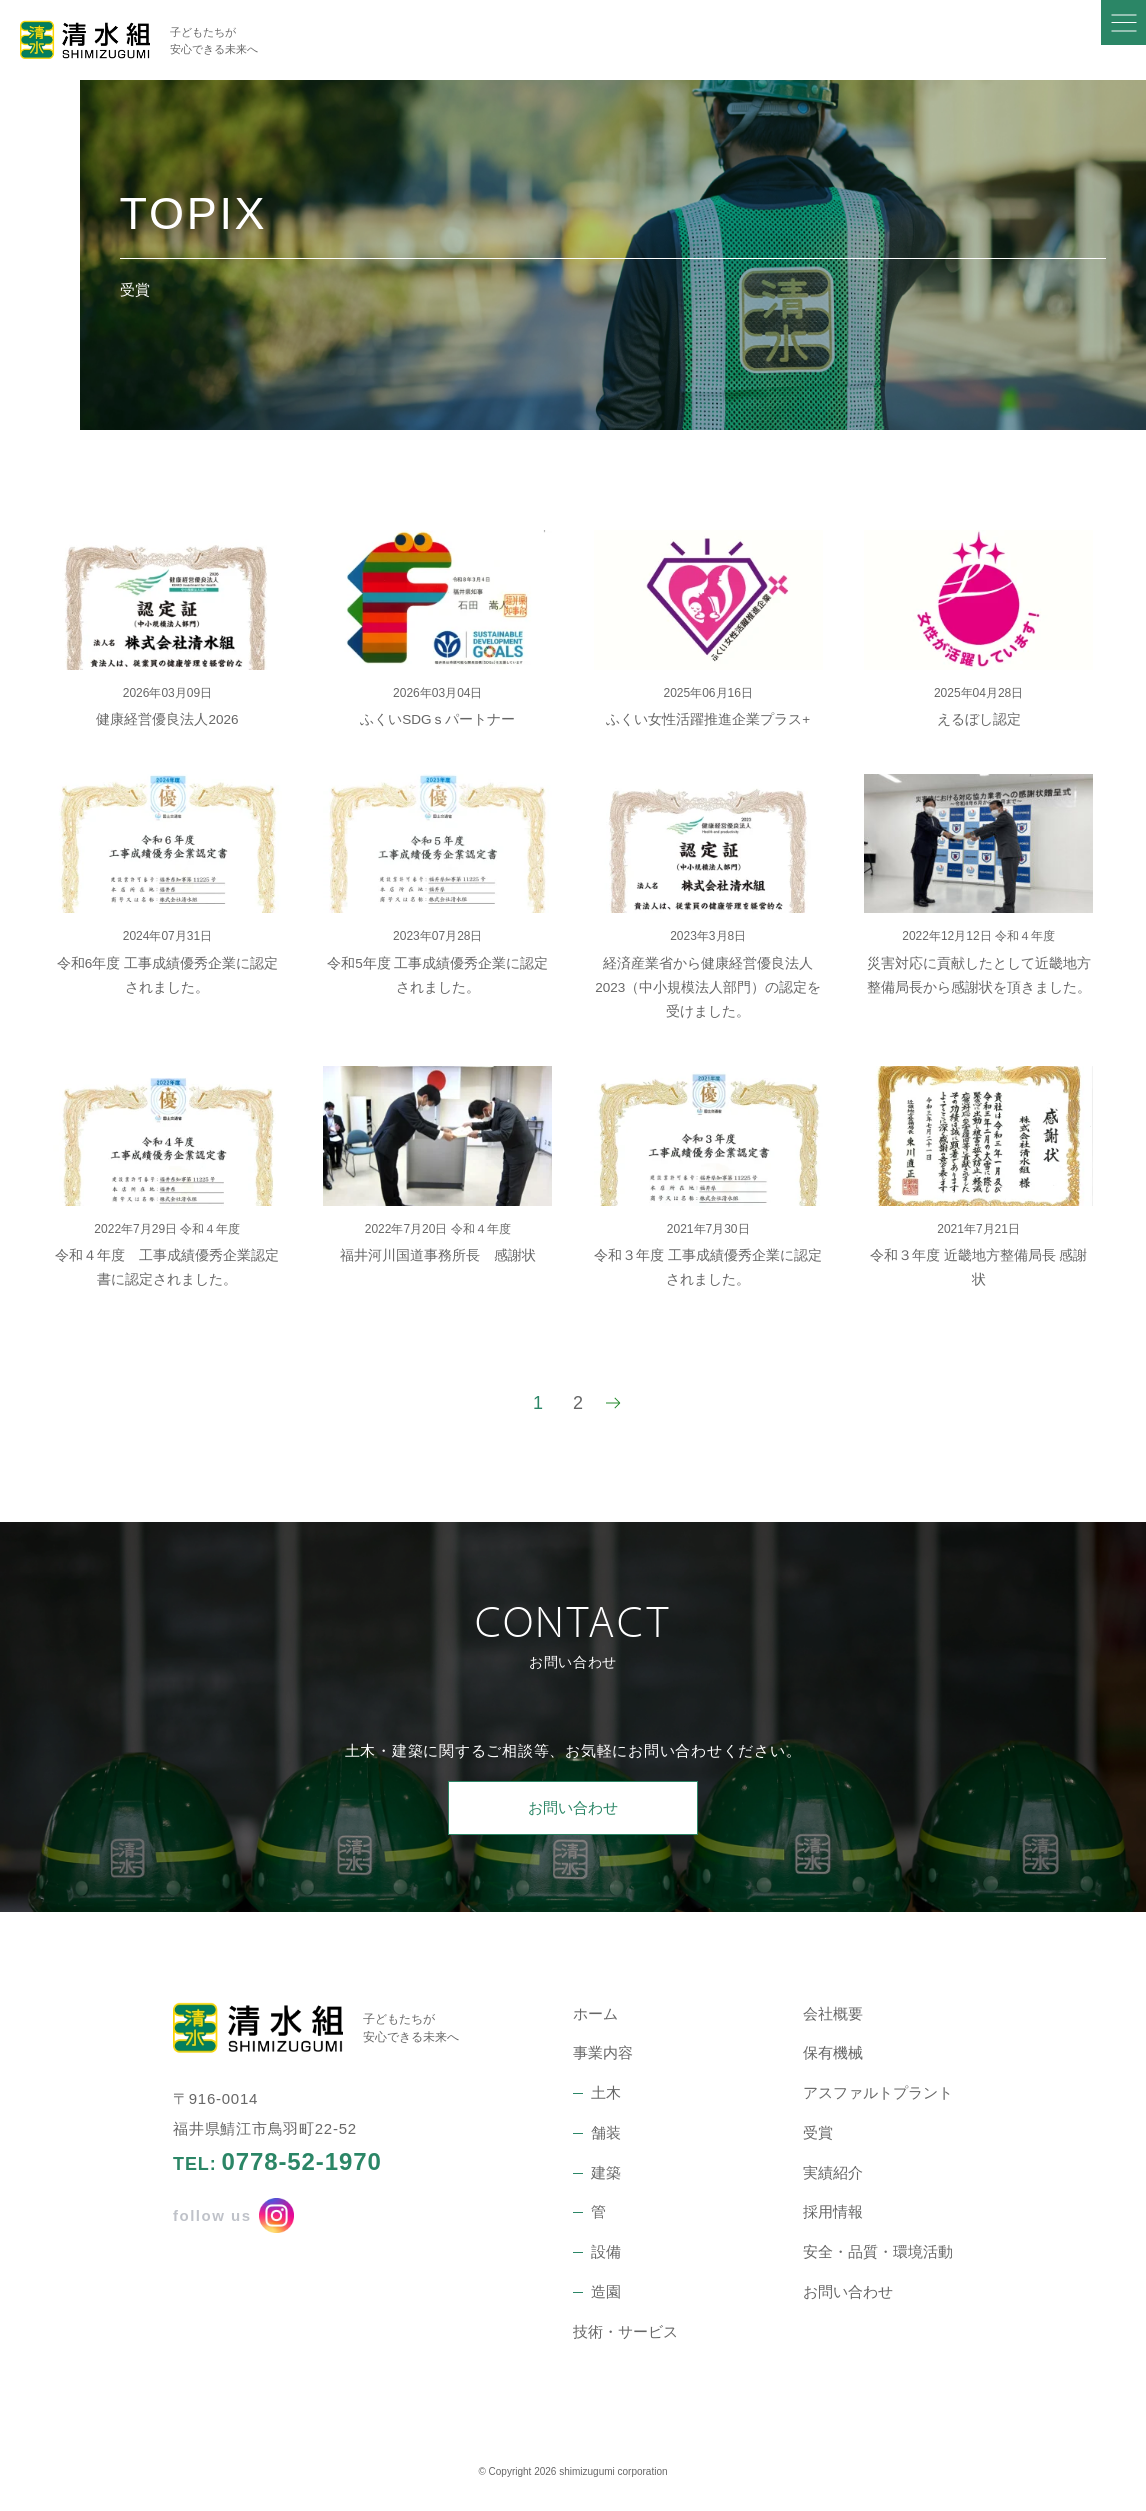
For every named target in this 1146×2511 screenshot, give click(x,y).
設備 (606, 2251)
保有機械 (833, 2052)
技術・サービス (625, 2331)
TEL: (277, 2162)
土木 (606, 2092)
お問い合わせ (573, 1807)
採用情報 (833, 2211)
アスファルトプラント (878, 2092)
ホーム (595, 2013)
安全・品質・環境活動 (878, 2251)
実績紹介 (833, 2172)
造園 (606, 2291)
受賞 (818, 2132)
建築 (606, 2172)
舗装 (606, 2132)
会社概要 (833, 2013)
